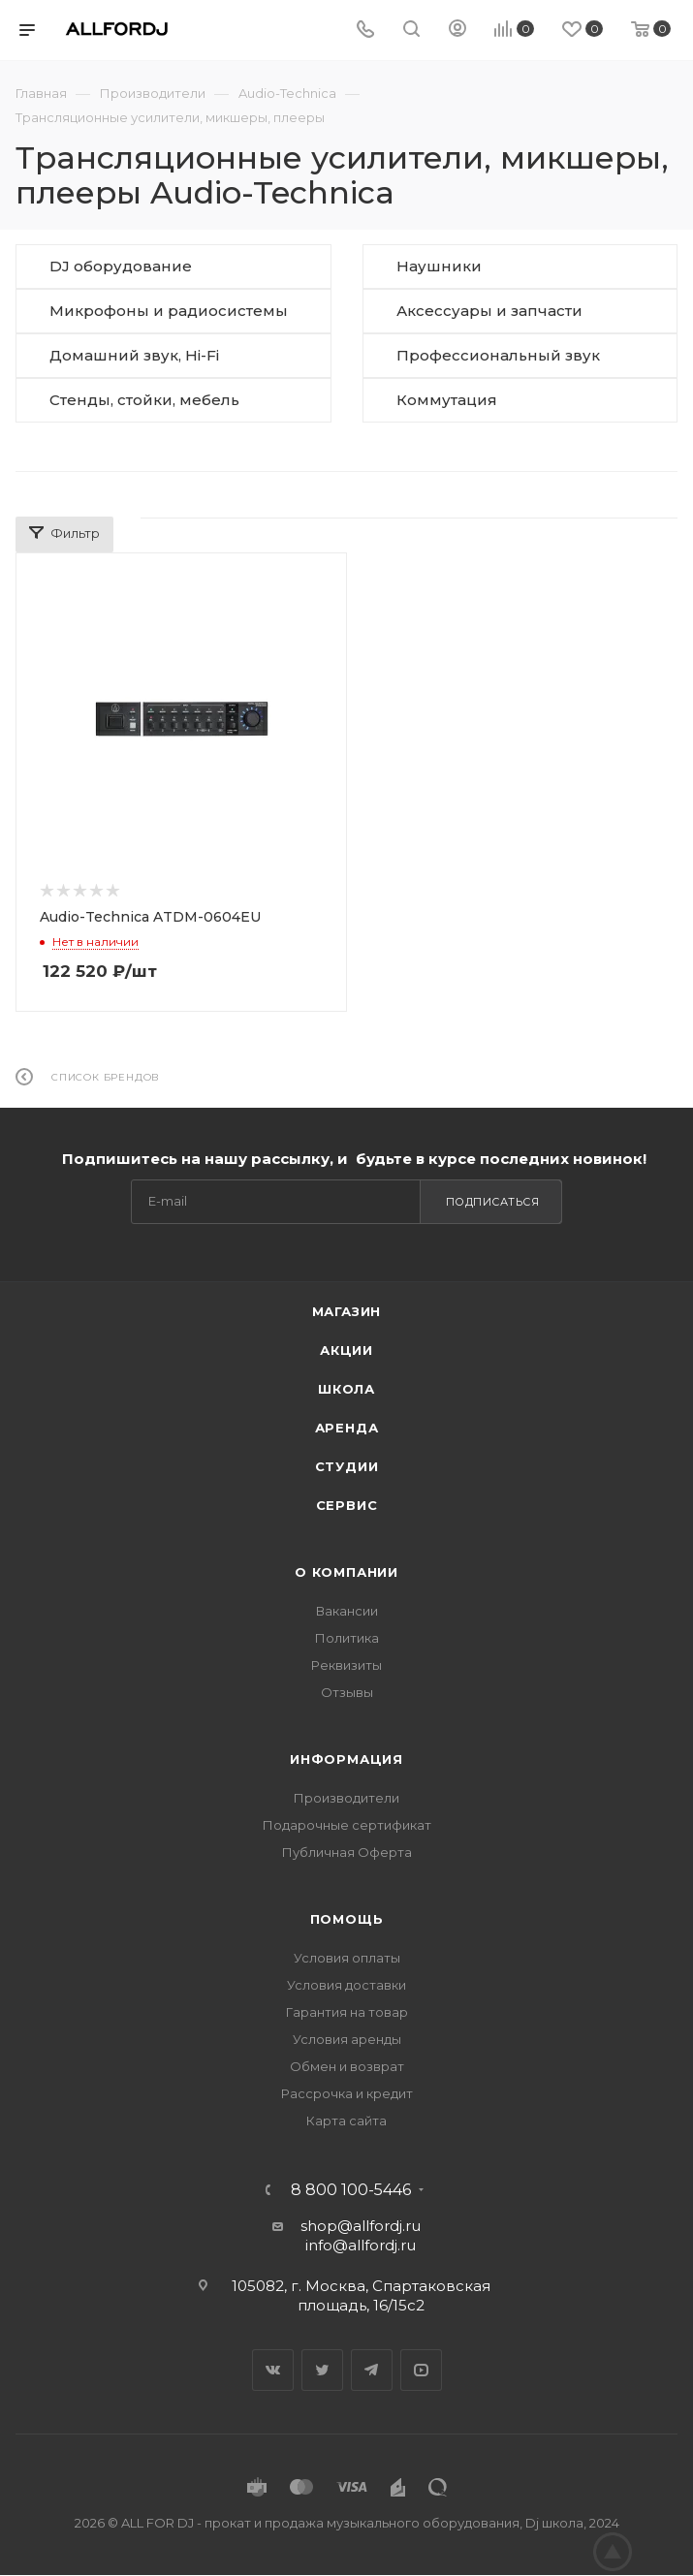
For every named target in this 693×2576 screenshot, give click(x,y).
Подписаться (493, 1202)
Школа (346, 1389)
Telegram (372, 2370)
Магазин (347, 1311)
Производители (346, 1798)
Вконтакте (273, 2370)
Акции (346, 1350)
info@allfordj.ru (360, 2245)
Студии (347, 1466)
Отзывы (347, 1692)
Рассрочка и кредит (347, 2093)
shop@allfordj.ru (360, 2225)
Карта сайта (346, 2120)
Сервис (347, 1505)
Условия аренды (347, 2039)
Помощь (347, 1919)
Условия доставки (346, 1985)
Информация (346, 1759)
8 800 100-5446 (351, 2190)
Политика (347, 1638)
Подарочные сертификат (347, 1825)
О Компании (346, 1572)
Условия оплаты (347, 1957)
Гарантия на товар (347, 2012)
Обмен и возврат (347, 2066)
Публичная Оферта (347, 1852)
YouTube (421, 2370)
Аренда (347, 1427)
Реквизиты (346, 1665)
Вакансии (347, 1610)
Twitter (322, 2370)
